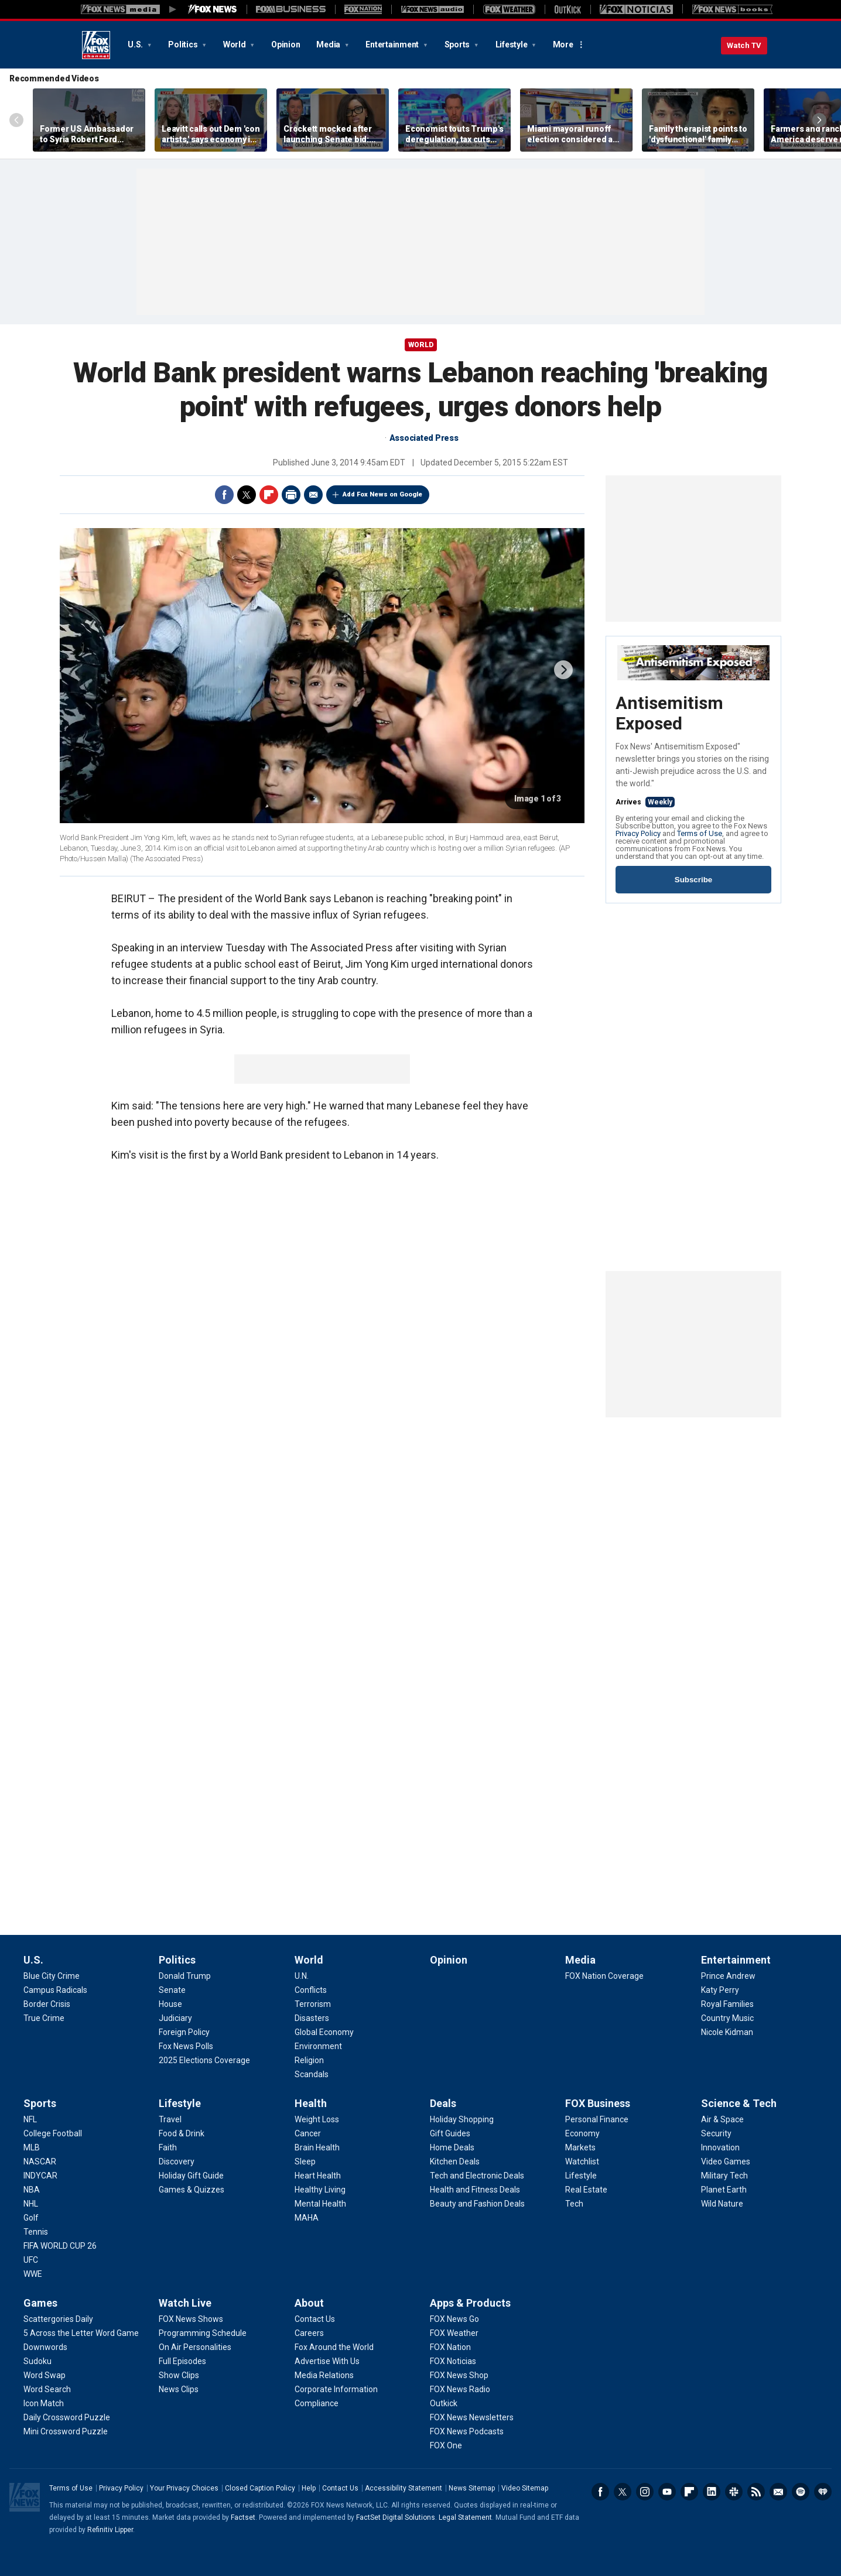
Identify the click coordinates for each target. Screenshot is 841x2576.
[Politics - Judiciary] (175, 2018)
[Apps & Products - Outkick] (443, 2403)
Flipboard (268, 494)
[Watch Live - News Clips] (179, 2389)
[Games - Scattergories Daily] (58, 2319)
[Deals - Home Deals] (452, 2147)
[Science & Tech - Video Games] (725, 2161)
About (309, 2303)
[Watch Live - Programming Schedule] (203, 2333)
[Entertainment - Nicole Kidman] (727, 2032)
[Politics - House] (170, 2004)
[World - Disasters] (312, 2018)
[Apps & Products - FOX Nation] (450, 2347)
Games (40, 2303)
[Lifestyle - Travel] (170, 2119)
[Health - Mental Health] (320, 2203)
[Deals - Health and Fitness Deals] (475, 2189)
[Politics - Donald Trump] (185, 1976)
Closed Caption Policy (260, 2488)
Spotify (800, 2491)
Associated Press (424, 438)
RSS (756, 2491)
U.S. (136, 44)
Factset (243, 2517)
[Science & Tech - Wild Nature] (722, 2203)
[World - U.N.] (302, 1976)
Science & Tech (739, 2103)
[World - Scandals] (312, 2074)
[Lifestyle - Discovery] (176, 2161)
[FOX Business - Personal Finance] (596, 2119)
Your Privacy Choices (184, 2488)
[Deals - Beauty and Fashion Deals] (477, 2203)
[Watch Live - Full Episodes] (182, 2361)
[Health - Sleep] (305, 2161)
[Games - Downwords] (45, 2347)
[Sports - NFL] (30, 2119)
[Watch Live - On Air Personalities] (195, 2347)
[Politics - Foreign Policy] (184, 2032)
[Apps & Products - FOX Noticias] (453, 2361)
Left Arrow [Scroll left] (16, 120)
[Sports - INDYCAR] (40, 2175)
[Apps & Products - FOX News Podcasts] (467, 2431)
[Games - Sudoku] (37, 2361)
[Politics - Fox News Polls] (186, 2046)
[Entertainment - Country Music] (727, 2018)
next (563, 669)
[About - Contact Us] (315, 2319)
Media (329, 44)
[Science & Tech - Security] (716, 2133)
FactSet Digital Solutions (395, 2517)
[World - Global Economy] (324, 2032)
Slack (734, 2491)
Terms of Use (699, 833)
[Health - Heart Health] (318, 2175)
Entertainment (392, 44)
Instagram (645, 2491)
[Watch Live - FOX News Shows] (191, 2319)
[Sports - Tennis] (35, 2231)
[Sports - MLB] (31, 2147)
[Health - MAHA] (307, 2217)
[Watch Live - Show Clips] (179, 2375)
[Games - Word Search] (47, 2389)
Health (311, 2103)
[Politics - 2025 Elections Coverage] (204, 2060)
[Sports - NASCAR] (39, 2161)
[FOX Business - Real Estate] (586, 2189)
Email (313, 494)
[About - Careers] (309, 2333)
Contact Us (340, 2488)
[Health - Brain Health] (317, 2147)
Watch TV (744, 45)
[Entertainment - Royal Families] (727, 2004)
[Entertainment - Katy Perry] (720, 1990)
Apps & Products (470, 2303)
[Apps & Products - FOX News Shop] (459, 2375)
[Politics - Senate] (172, 1990)
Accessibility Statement (403, 2488)
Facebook (224, 494)
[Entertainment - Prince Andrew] (728, 1976)
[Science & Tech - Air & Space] (722, 2119)
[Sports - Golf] (31, 2217)
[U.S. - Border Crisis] (46, 2004)
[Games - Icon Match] (43, 2403)
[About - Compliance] (317, 2403)
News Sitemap (472, 2488)
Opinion (285, 44)
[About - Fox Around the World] (334, 2347)
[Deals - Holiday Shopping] (462, 2119)
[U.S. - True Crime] (43, 2018)
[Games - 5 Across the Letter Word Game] (81, 2333)
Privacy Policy (638, 833)
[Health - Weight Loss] (317, 2119)
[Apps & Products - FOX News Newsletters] (472, 2417)
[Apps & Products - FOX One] (446, 2445)
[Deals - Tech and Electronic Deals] (477, 2175)
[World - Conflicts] (311, 1990)
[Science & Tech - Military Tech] (724, 2175)
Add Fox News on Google (382, 494)
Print (291, 494)
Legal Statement (465, 2517)
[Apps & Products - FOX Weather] (454, 2333)
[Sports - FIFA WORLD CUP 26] (60, 2245)
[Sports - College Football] (52, 2133)
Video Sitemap (524, 2488)
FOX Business (597, 2103)
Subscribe (693, 879)
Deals (443, 2103)
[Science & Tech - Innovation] (720, 2147)
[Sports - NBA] (31, 2189)
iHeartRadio (823, 2491)
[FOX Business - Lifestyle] (581, 2175)
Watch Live (185, 2303)
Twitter (246, 494)
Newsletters (778, 2491)
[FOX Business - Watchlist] (582, 2161)
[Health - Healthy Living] (320, 2189)
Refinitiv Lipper (110, 2530)
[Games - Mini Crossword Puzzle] (65, 2431)
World (235, 44)
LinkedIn (711, 2491)
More (563, 44)
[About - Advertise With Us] (327, 2361)
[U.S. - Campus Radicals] (55, 1990)
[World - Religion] (309, 2060)
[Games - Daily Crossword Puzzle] (66, 2417)
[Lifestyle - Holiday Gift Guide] (191, 2175)
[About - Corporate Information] (336, 2389)
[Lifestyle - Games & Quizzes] (191, 2189)
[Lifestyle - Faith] (168, 2147)
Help (309, 2488)
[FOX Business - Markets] (580, 2147)
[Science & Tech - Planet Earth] (724, 2189)
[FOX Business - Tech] (574, 2203)
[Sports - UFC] (30, 2260)
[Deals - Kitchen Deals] (455, 2161)
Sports (458, 44)
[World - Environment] (318, 2046)
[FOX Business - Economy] (582, 2133)
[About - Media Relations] (324, 2375)
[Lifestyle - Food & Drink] (181, 2133)
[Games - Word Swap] (44, 2375)
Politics (183, 44)
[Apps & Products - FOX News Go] (454, 2319)
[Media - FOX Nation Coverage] (604, 1976)
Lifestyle (512, 44)
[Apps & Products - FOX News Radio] (460, 2389)
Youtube (667, 2491)
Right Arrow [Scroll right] (819, 120)
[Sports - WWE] (32, 2274)
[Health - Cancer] (308, 2133)
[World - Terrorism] (313, 2004)
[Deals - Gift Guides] (450, 2133)
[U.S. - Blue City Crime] (51, 1976)
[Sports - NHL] (30, 2203)
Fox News (96, 45)
